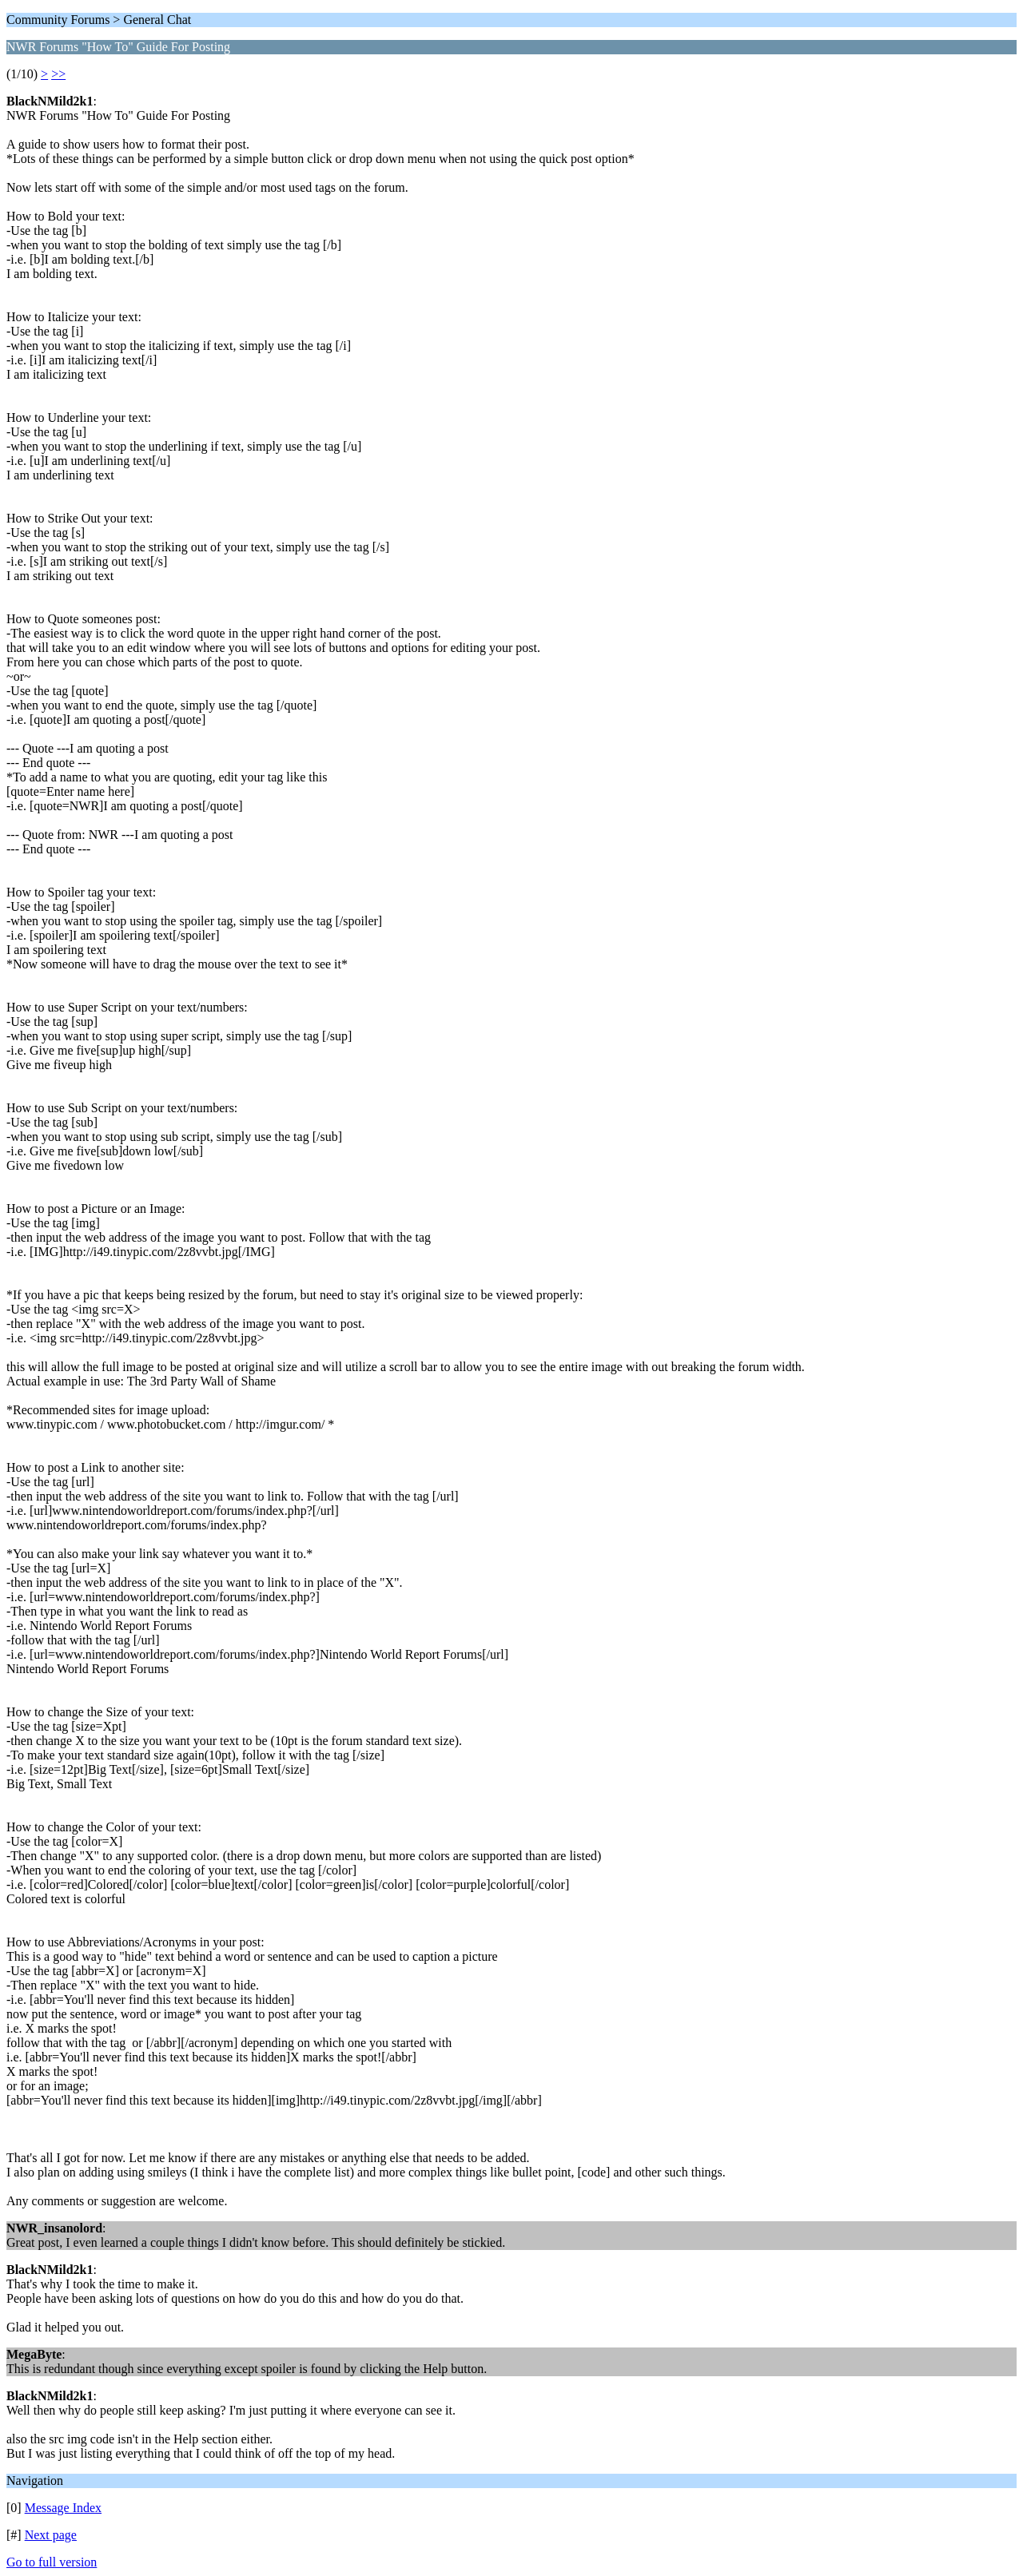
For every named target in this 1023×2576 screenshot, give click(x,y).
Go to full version (51, 2562)
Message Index (63, 2507)
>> (58, 74)
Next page (51, 2535)
